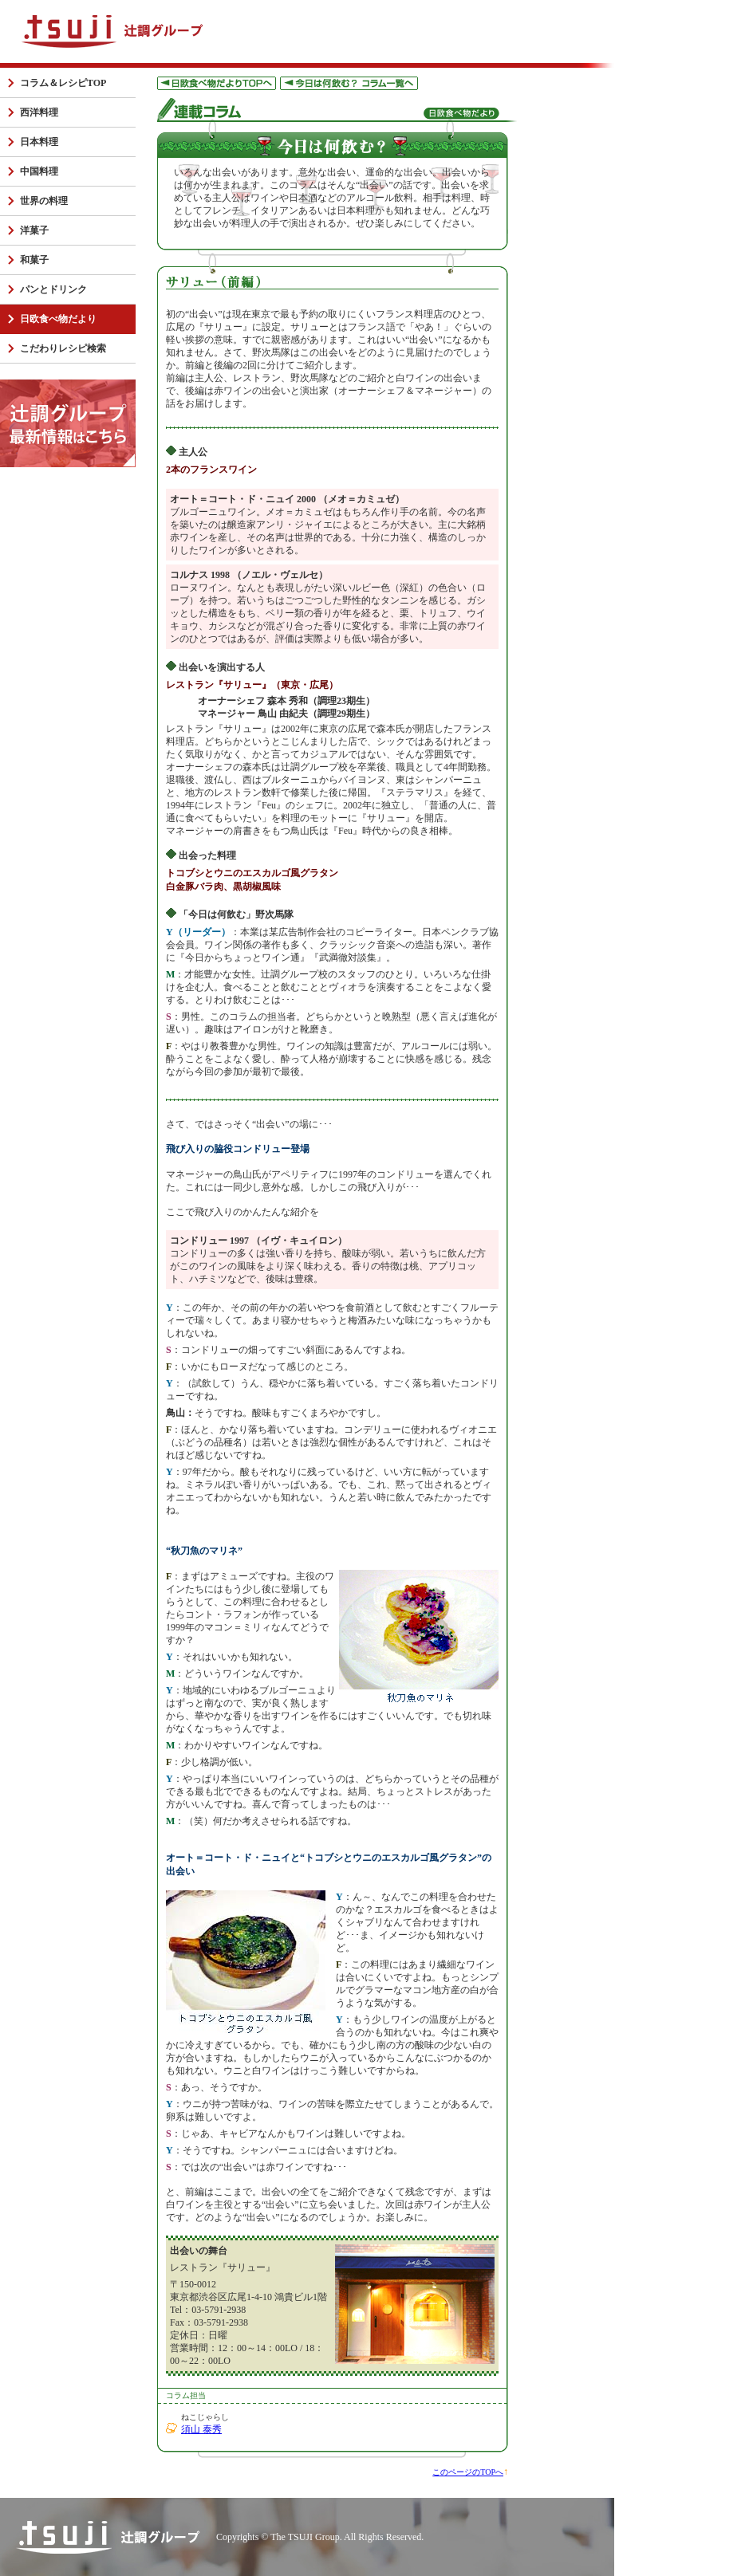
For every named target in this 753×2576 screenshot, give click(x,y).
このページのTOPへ (467, 2472)
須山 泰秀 (201, 2429)
